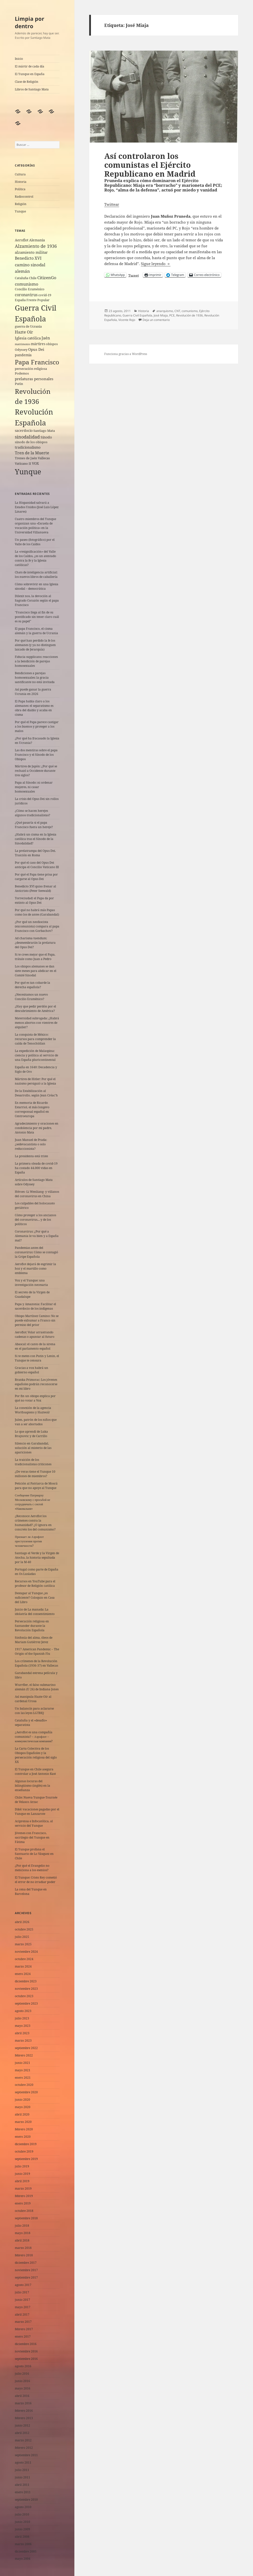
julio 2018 (22, 2225)
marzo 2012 (23, 2440)
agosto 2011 (23, 2462)
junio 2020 (22, 2099)
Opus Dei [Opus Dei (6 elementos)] (36, 349)
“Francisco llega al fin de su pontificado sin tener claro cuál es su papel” (37, 616)
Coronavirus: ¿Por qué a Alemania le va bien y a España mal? (37, 1235)
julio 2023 (22, 2018)
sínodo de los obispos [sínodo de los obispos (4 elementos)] (31, 442)
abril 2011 (22, 2485)
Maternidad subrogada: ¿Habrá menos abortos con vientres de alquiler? (37, 1022)
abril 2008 (22, 2536)
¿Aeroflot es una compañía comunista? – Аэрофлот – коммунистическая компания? (34, 1736)
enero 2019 (23, 2203)
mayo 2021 (22, 2070)
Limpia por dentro (29, 22)
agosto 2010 (23, 2507)
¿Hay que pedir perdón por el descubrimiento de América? (35, 1008)
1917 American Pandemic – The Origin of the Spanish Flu (37, 1651)
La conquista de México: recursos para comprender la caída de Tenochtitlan (35, 1039)
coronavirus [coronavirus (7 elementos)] (26, 294)
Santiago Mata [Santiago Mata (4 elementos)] (44, 431)
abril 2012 (22, 2433)
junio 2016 (22, 2381)
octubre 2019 (24, 2151)
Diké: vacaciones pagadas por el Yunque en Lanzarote (37, 1811)
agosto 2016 (23, 2366)
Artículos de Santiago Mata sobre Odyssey (34, 1182)
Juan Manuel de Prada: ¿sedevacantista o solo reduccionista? (31, 1144)
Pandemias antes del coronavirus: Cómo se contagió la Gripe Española (36, 1252)
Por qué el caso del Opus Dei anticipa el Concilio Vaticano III (37, 864)
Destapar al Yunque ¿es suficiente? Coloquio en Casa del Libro (35, 1597)
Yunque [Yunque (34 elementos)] (28, 471)
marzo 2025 (23, 1944)
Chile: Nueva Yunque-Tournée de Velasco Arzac (36, 1799)
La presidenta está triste (31, 1156)
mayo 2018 (22, 2233)
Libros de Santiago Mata (32, 89)
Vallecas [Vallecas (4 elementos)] (44, 458)
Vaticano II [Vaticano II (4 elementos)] (23, 463)
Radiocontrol (24, 196)
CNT (177, 311)
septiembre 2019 (26, 2159)
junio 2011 (22, 2477)
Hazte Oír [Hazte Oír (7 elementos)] (24, 332)
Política (20, 189)
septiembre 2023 (26, 2003)
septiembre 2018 (26, 2218)
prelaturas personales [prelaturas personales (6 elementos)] (34, 378)
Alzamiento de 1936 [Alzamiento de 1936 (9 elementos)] (36, 246)
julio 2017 (22, 2292)
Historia (20, 182)
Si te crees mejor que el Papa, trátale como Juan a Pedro (35, 956)
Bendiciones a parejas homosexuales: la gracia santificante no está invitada (35, 677)
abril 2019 (22, 2181)
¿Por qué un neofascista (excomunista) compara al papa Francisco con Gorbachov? (37, 926)
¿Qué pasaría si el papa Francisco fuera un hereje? (34, 824)
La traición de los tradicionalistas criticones (33, 1462)
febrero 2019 (24, 2196)
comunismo (190, 311)
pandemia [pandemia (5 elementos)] (23, 355)
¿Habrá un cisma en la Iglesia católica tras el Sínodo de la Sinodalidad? (35, 838)
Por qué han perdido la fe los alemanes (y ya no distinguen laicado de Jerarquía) (35, 644)
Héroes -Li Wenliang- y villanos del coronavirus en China (37, 1194)
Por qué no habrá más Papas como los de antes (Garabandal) (37, 912)
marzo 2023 (23, 2040)
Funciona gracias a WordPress (125, 354)
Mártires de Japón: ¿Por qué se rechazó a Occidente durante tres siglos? (36, 770)
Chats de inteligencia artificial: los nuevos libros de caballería (36, 574)
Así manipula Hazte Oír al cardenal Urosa (33, 1699)
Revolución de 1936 (189, 315)
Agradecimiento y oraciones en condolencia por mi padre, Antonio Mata (36, 1127)
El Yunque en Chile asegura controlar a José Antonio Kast (35, 1771)
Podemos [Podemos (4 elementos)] (22, 373)
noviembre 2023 (26, 1989)
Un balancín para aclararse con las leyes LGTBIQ (34, 1710)
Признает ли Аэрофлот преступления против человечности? (29, 1541)
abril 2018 (22, 2240)
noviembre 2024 (26, 1951)
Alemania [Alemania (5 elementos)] (37, 240)
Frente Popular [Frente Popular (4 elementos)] (37, 300)
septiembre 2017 (26, 2277)
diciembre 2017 (26, 2263)
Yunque (20, 211)
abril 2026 (22, 1922)
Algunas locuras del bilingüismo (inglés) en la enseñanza (32, 1785)
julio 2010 (22, 2514)
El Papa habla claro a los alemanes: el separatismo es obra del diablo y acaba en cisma (34, 708)
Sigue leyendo (155, 263)
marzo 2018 (23, 2248)
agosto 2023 (23, 2011)
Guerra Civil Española (137, 315)
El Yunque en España (29, 74)
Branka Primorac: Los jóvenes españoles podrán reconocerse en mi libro (36, 1384)
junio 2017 (22, 2300)
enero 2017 (23, 2336)
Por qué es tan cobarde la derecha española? (32, 985)
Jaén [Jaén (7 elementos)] (46, 338)
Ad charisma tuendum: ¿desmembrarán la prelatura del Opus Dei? (35, 942)
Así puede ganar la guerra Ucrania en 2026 (33, 691)
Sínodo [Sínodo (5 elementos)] (46, 437)
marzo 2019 (23, 2188)
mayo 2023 (22, 2026)
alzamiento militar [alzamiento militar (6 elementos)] (31, 252)
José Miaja (161, 315)
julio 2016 (22, 2373)
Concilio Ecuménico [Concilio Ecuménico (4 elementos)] (29, 289)
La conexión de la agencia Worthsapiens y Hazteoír (33, 1410)
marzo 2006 (23, 2544)
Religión (20, 204)
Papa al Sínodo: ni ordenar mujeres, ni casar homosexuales (34, 787)
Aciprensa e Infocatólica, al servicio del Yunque (34, 1823)
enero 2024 (23, 1974)
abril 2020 (22, 2114)
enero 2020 (23, 2137)
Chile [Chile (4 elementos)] (33, 278)
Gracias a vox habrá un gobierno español (31, 1370)
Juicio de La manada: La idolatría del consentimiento (35, 1611)
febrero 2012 (24, 2448)
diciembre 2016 (26, 2344)
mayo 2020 (22, 2107)
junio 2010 (22, 2522)
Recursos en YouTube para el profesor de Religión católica (35, 1583)
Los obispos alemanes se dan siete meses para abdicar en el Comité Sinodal (35, 970)
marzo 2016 (23, 2403)
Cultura (20, 174)
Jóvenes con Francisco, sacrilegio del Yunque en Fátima (32, 1837)
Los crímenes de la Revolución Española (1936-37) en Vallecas (36, 1663)
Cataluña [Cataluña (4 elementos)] (21, 278)
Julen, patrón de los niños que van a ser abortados (36, 1422)
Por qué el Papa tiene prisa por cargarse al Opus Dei (36, 876)
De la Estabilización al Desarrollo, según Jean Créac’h (36, 1093)
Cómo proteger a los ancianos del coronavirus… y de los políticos (35, 1219)
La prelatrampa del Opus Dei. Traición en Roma (35, 853)
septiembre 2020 (26, 2092)
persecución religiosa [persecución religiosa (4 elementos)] (31, 369)
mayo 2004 (22, 2558)
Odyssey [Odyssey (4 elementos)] (21, 350)
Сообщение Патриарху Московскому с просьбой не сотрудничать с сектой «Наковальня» (32, 1502)
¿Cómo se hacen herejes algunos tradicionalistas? (32, 813)
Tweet (133, 275)
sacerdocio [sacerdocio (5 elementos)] (24, 430)
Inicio (19, 59)
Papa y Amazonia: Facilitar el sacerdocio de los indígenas (35, 1306)
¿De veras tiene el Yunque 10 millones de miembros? (35, 1473)
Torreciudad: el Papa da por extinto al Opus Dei (34, 900)
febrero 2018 (24, 2255)
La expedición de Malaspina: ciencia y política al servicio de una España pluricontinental (36, 1055)
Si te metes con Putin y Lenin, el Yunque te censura (37, 1358)
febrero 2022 (24, 2055)
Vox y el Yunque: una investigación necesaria (31, 1282)
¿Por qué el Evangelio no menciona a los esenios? (32, 1868)
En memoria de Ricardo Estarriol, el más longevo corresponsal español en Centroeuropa (32, 1109)
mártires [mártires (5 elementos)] (38, 343)
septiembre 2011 (26, 2455)
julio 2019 (22, 2166)
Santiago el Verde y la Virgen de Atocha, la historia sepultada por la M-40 (37, 1557)
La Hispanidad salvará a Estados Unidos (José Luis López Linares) (37, 507)
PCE (172, 315)
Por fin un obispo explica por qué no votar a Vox (35, 1398)
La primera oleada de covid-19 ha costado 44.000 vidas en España (36, 1167)
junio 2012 (22, 2425)
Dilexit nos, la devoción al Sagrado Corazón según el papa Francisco (37, 600)
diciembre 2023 (26, 1981)
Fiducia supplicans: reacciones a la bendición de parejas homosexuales (36, 661)
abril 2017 (22, 2314)
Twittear (111, 204)
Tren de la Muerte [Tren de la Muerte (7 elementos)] (32, 453)
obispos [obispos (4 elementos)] (52, 344)
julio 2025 (22, 1937)
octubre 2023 (24, 1996)
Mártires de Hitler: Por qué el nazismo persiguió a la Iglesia (35, 1081)
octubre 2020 (24, 2085)
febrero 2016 (24, 2410)
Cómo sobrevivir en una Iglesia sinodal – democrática (36, 586)
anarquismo (164, 311)
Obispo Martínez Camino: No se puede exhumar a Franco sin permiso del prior (37, 1320)
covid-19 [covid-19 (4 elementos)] (44, 295)
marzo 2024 (23, 1966)
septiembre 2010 (26, 2499)
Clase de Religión (26, 82)
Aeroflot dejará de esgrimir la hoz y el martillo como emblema (35, 1268)
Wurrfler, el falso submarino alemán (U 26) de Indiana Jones (37, 1687)
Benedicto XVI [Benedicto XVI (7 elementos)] (28, 258)
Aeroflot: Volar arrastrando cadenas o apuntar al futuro (34, 1334)
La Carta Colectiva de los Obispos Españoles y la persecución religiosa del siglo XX (36, 1755)
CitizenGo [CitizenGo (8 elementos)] (46, 277)
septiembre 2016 (26, 2359)
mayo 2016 (22, 2388)
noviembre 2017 (26, 2270)
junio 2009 (22, 2529)
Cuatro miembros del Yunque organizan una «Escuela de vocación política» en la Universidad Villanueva (35, 525)
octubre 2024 (24, 1959)
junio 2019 (22, 2174)
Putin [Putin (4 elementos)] (19, 384)
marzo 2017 (23, 2322)
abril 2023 (22, 2033)
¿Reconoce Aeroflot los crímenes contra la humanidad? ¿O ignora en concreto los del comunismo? (35, 1522)
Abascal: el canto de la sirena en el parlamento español (35, 1346)
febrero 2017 (24, 2329)
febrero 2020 (24, 2129)
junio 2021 (22, 2063)
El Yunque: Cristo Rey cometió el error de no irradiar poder (36, 1879)
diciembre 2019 (26, 2144)
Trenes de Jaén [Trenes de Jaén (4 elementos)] (26, 458)
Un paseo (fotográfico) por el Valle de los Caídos (35, 542)
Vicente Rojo (126, 320)
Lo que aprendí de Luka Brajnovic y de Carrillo (31, 1433)
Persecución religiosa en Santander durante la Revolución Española (32, 1625)
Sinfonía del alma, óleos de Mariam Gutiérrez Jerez (33, 1639)
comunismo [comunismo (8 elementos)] (26, 284)
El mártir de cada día (29, 66)
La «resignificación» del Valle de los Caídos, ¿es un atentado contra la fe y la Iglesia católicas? (35, 558)
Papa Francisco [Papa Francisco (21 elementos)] (37, 362)
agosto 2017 (23, 2285)
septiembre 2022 (26, 2048)
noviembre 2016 (26, 2351)
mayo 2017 (22, 2307)
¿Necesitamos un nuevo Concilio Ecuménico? (31, 996)
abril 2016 (22, 2396)
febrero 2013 (24, 2418)
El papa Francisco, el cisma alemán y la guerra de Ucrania (36, 631)
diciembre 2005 (26, 2551)
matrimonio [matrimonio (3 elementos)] (22, 344)
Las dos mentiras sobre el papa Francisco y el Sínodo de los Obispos (36, 754)
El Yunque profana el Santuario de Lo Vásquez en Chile (34, 1853)
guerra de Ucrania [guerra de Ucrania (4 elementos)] (28, 326)
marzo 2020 (23, 2122)
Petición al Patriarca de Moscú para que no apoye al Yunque (36, 1485)
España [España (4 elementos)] (20, 300)
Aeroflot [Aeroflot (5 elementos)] (21, 240)
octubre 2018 (24, 2211)
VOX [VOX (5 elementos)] (35, 463)
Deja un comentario (156, 320)
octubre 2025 (24, 1929)
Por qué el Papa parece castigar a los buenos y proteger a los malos (37, 726)
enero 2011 (23, 2492)
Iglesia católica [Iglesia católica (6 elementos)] (28, 338)
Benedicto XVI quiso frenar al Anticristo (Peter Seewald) (35, 888)
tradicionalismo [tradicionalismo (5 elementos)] (28, 447)
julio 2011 (22, 2470)
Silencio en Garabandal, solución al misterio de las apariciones (33, 1447)
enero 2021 (23, 2077)
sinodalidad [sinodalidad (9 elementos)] (27, 437)
